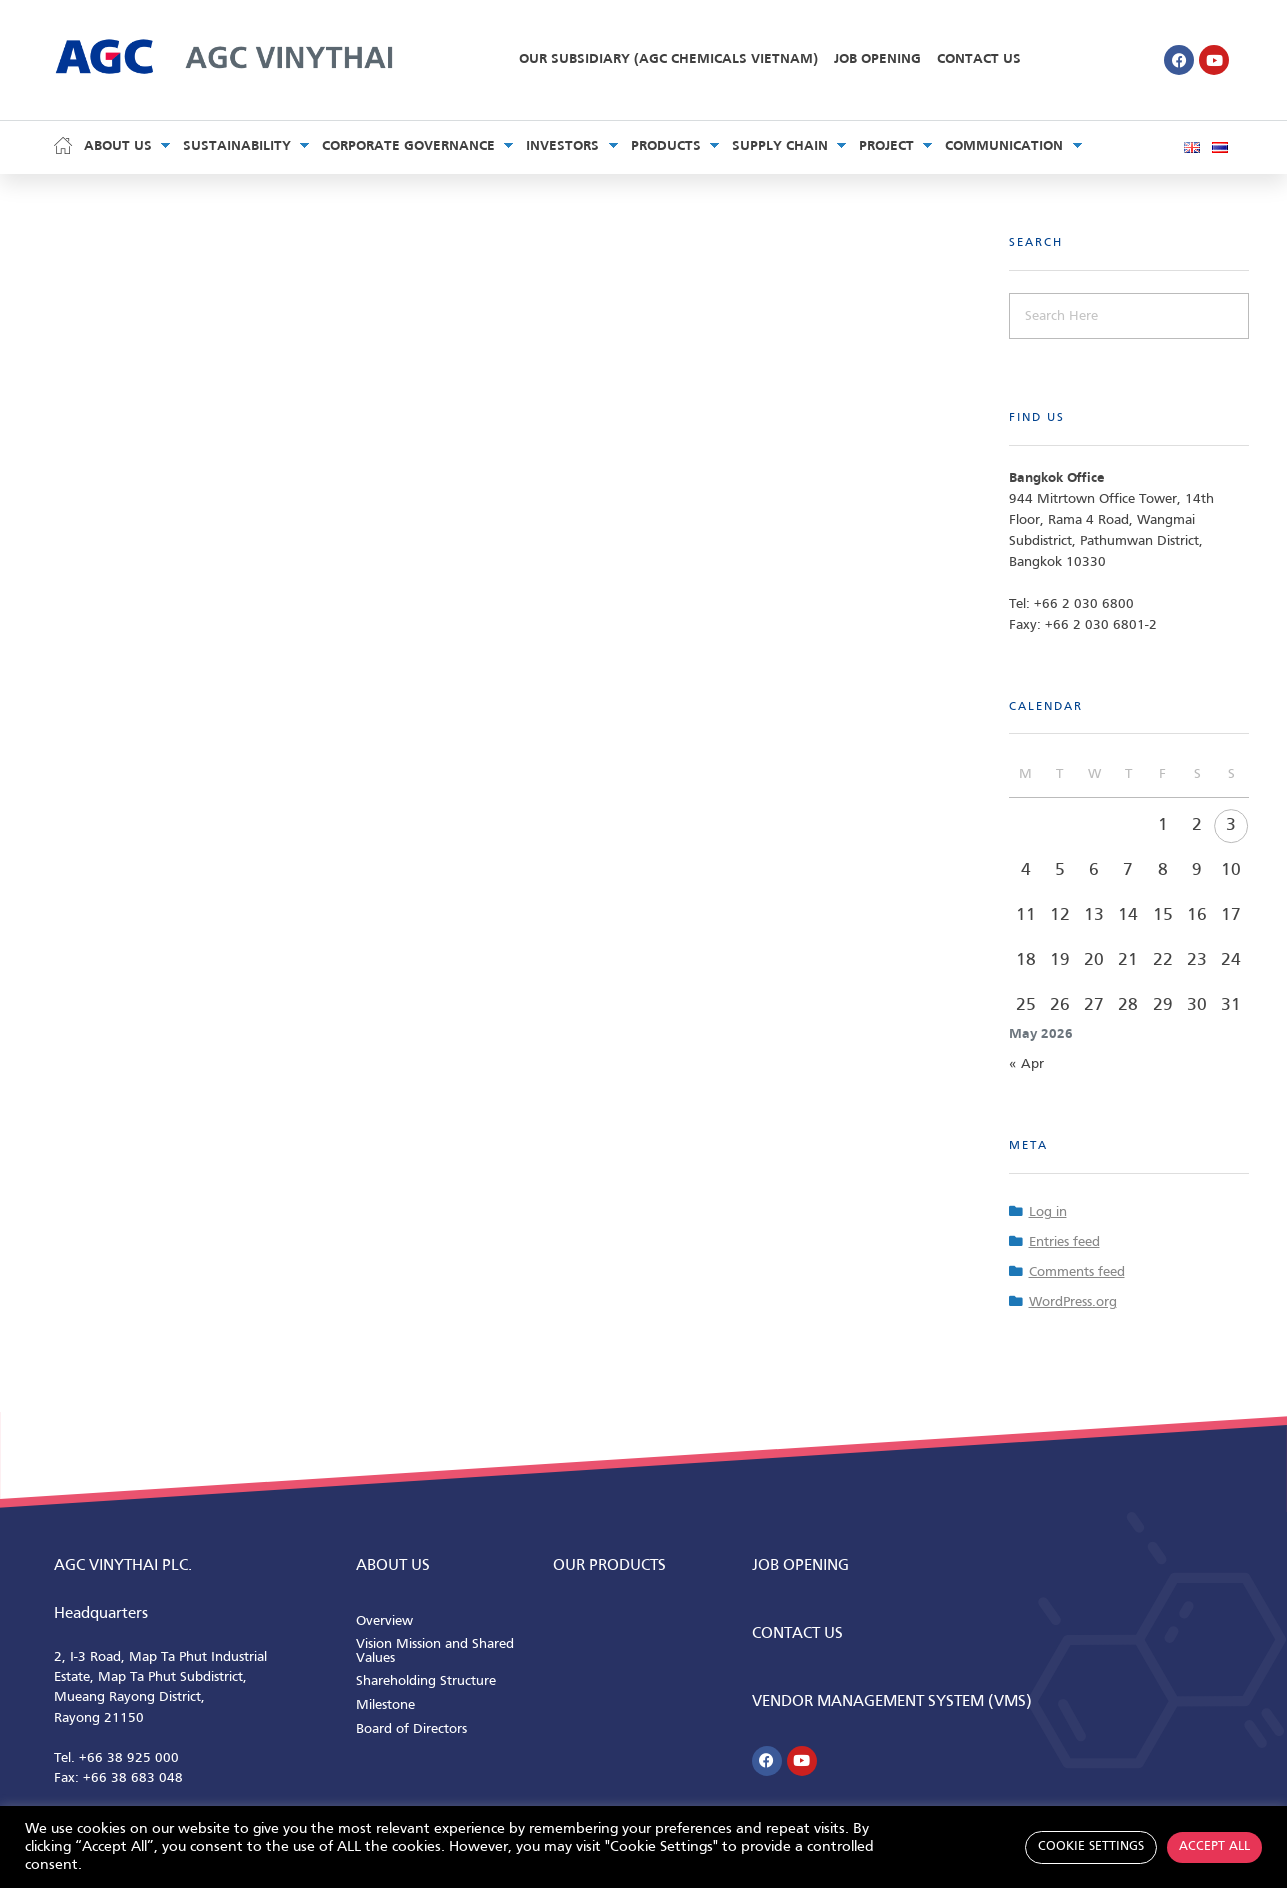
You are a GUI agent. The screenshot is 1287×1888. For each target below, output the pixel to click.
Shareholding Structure (426, 1681)
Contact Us (979, 59)
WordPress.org (1073, 1302)
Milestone (385, 1705)
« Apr (1026, 1064)
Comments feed (1077, 1272)
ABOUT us (393, 1566)
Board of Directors (411, 1729)
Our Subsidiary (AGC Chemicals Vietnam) (668, 59)
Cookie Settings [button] (1091, 1847)
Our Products (609, 1566)
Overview (384, 1621)
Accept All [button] (1214, 1847)
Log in (1048, 1212)
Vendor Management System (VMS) (892, 1702)
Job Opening (877, 59)
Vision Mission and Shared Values (435, 1651)
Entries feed (1064, 1242)
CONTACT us (797, 1634)
